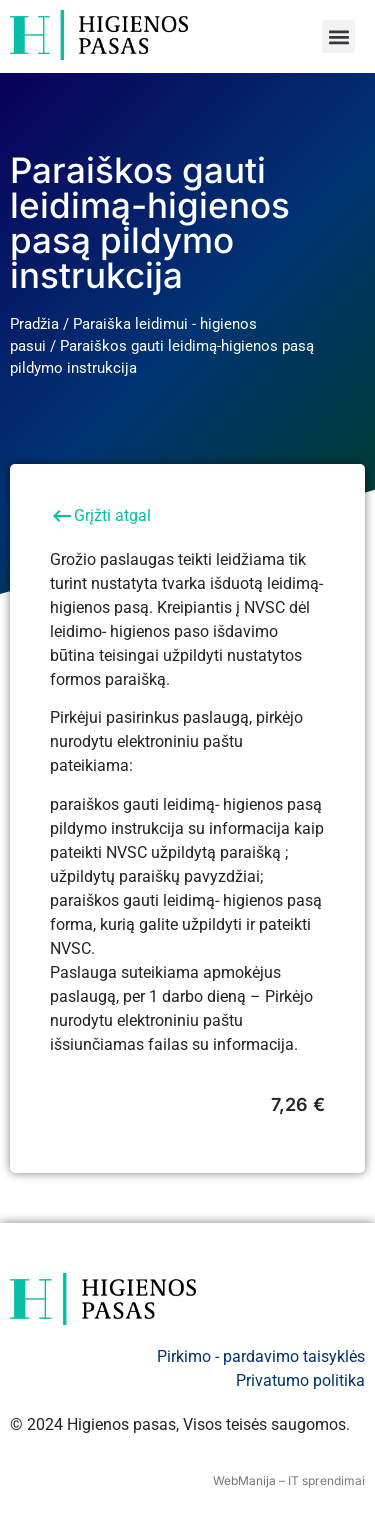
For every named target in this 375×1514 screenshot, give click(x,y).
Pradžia (34, 324)
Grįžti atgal (100, 516)
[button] (338, 36)
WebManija (244, 1480)
